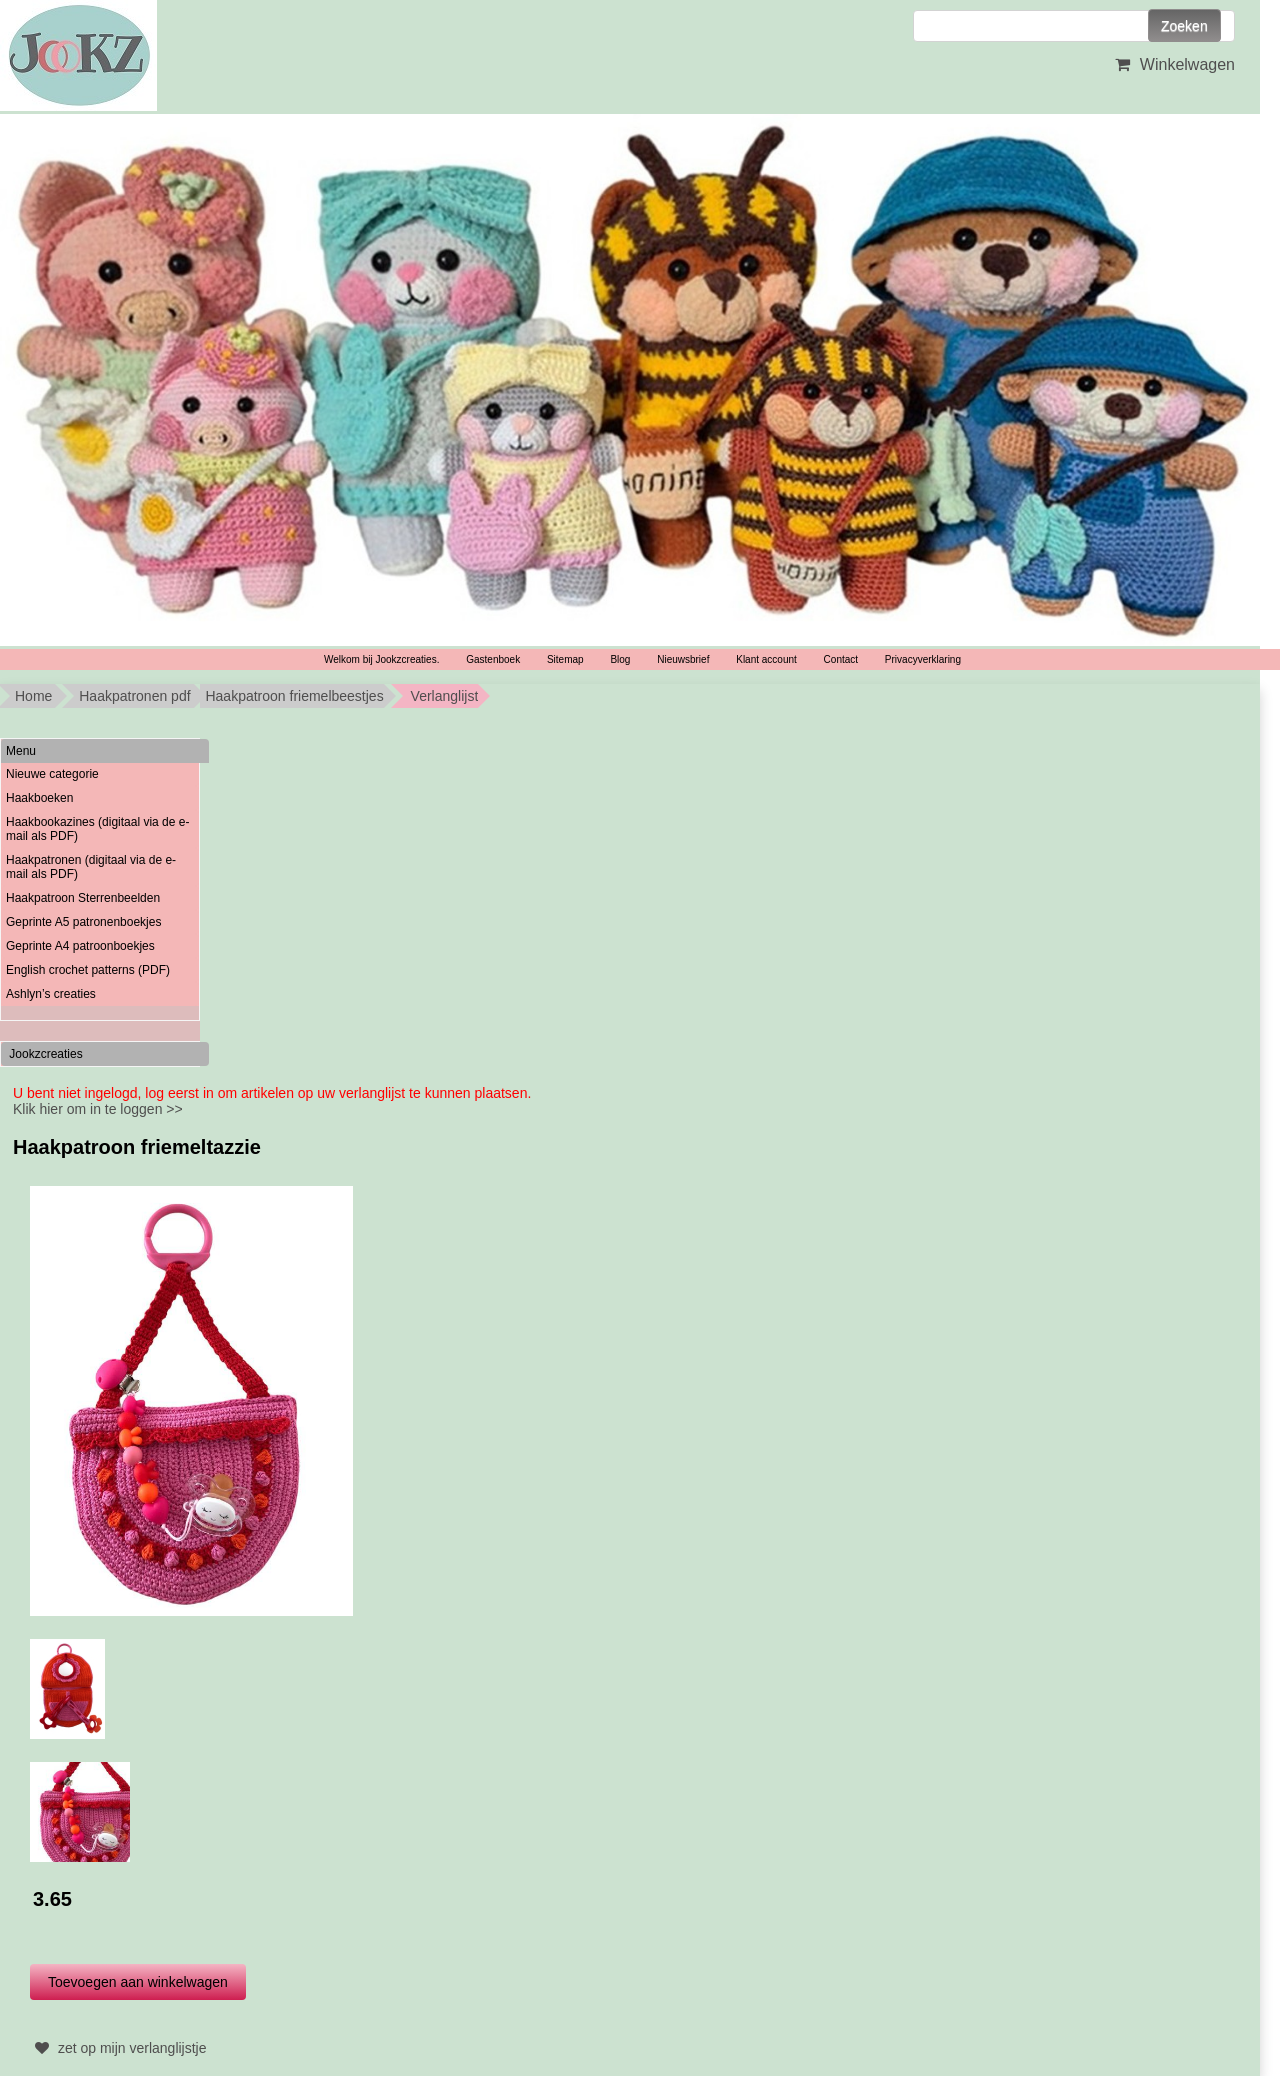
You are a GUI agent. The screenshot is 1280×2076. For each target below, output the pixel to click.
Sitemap (565, 659)
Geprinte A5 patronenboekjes (83, 922)
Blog (620, 659)
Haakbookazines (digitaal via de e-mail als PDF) (97, 829)
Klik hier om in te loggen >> (98, 1109)
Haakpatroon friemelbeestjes (294, 696)
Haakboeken (39, 798)
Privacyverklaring (923, 659)
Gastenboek (493, 659)
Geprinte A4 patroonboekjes (80, 946)
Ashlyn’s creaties (51, 994)
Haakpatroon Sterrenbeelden (83, 898)
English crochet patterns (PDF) (88, 970)
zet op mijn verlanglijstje (118, 2048)
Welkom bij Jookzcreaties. (381, 659)
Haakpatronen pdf (134, 696)
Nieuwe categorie (52, 774)
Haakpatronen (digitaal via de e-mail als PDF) (91, 867)
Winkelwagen (1172, 64)
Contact (841, 659)
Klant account (766, 659)
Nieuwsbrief (683, 659)
